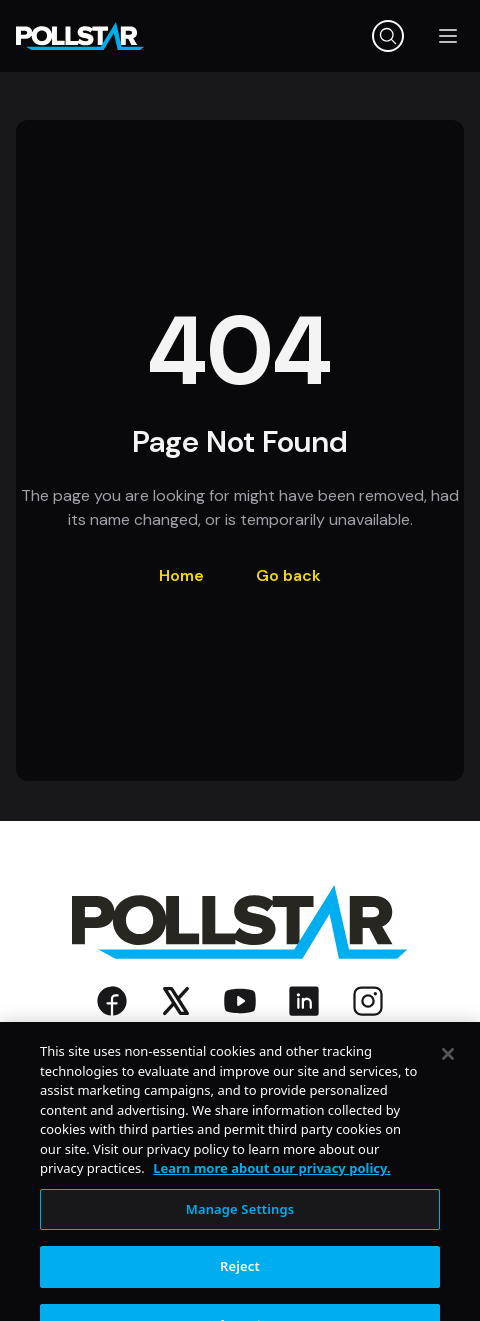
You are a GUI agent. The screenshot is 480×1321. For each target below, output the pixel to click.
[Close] (448, 1068)
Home (181, 575)
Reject (240, 1281)
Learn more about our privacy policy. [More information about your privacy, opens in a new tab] (271, 1183)
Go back (288, 575)
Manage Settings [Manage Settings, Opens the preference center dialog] (240, 1223)
